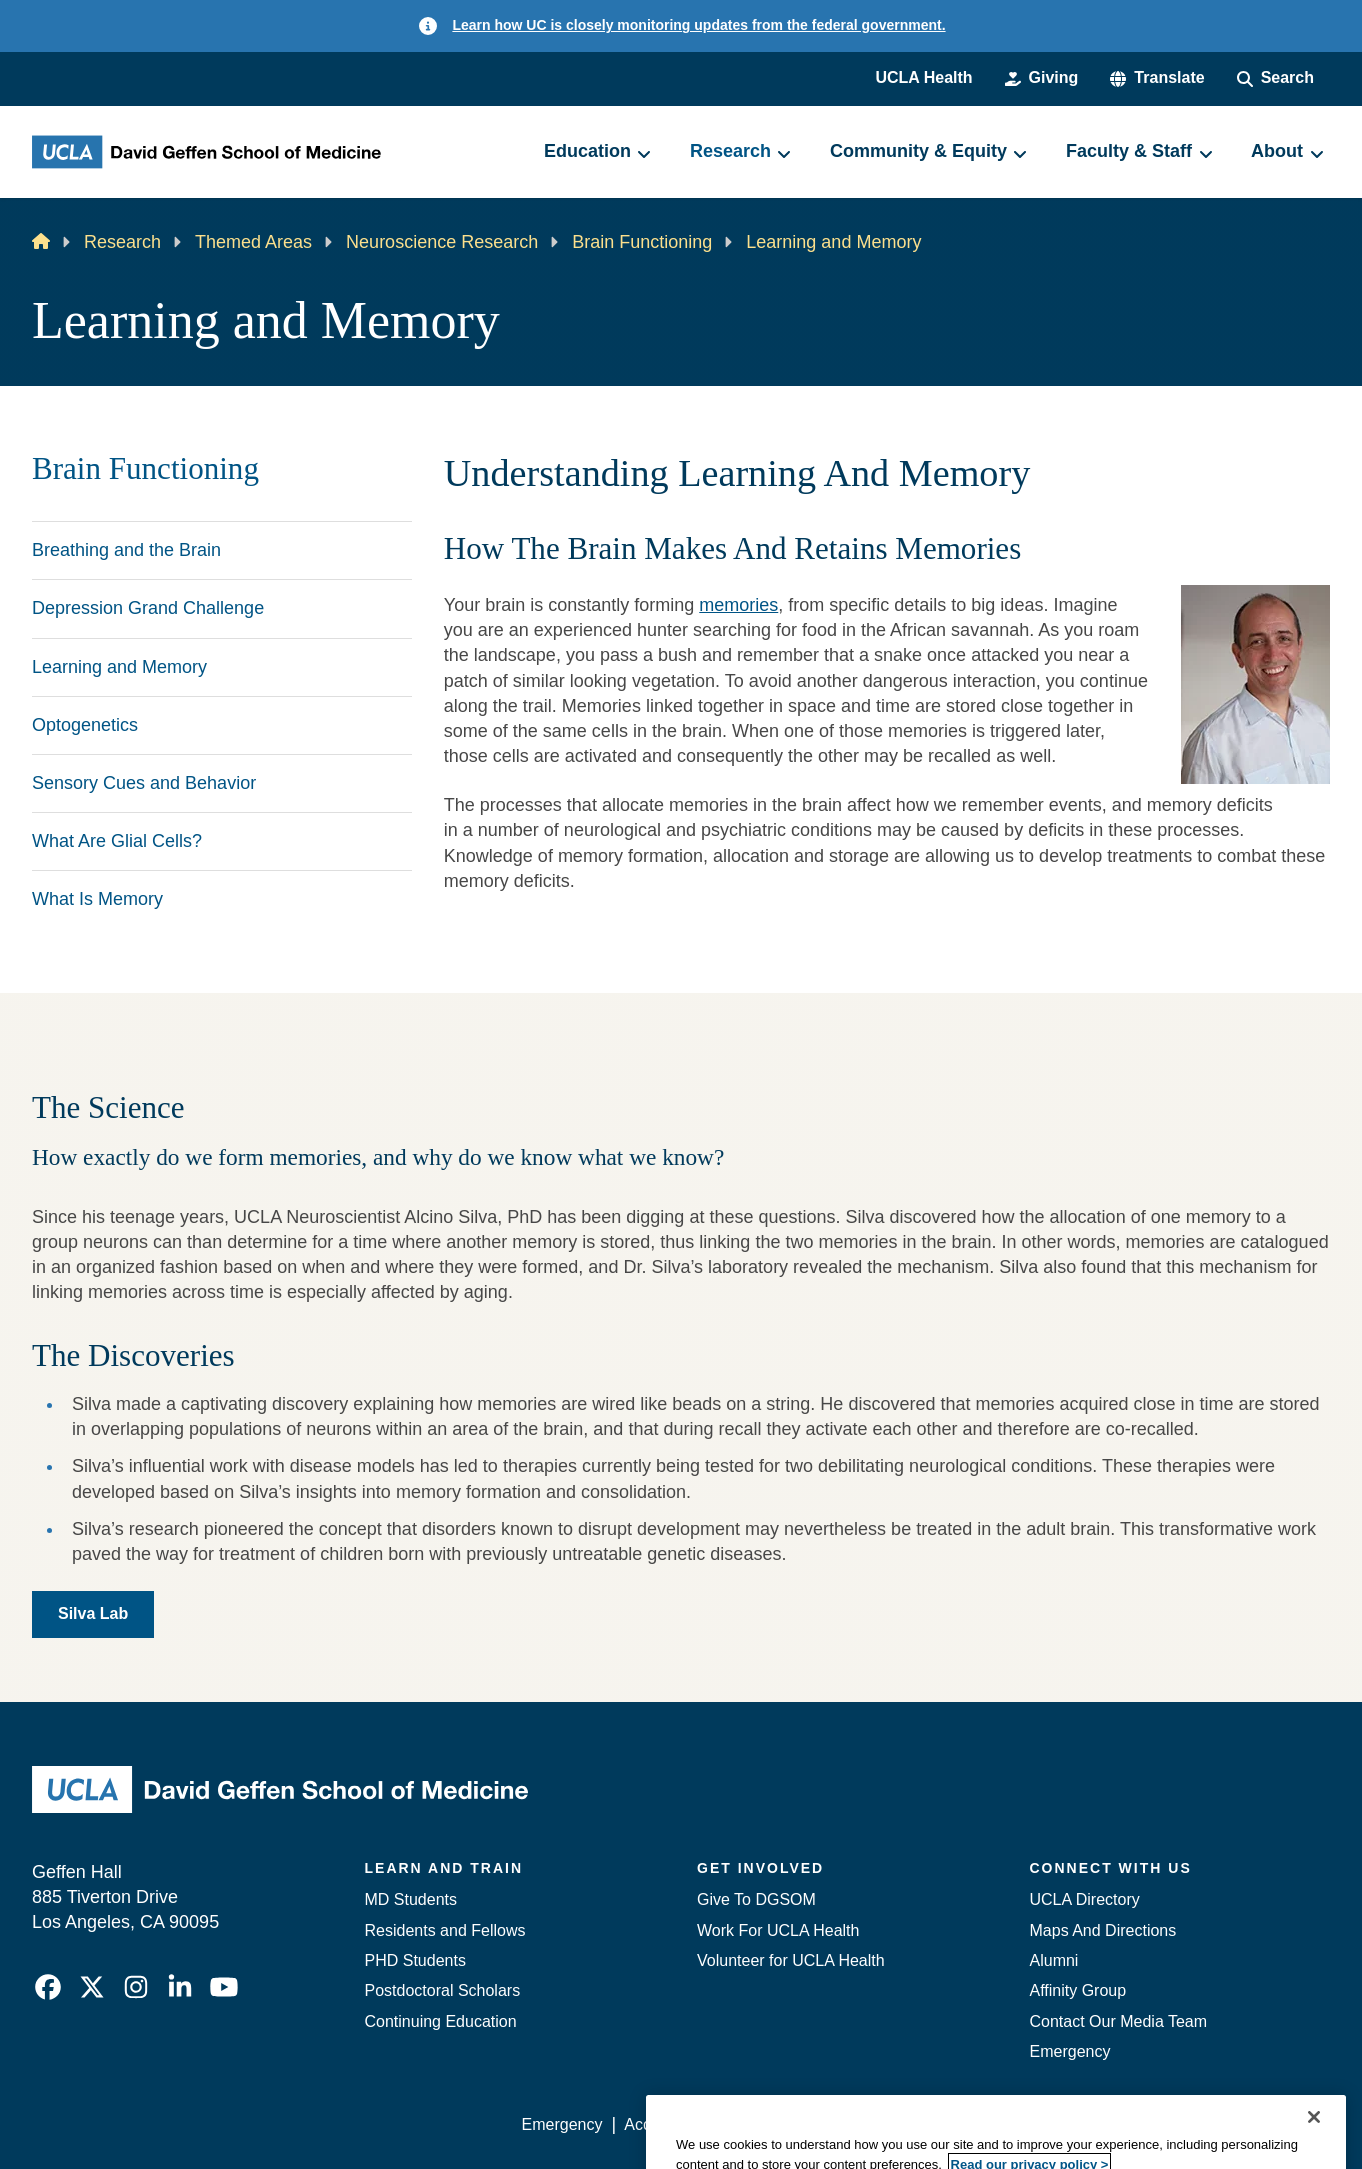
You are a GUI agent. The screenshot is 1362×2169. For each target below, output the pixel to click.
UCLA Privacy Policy (806, 2124)
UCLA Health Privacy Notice (1000, 2124)
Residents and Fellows (445, 1930)
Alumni (1054, 1960)
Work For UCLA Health (778, 1930)
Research (122, 242)
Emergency (1070, 2051)
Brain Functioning (642, 242)
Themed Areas (253, 242)
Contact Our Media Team (1119, 2021)
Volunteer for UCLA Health (791, 1960)
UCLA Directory (1085, 1899)
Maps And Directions (1103, 1930)
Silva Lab (93, 1613)
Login (1140, 2124)
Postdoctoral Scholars (443, 1990)
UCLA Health (923, 77)
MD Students (411, 1899)
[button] (1157, 78)
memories (738, 605)
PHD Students (415, 1960)
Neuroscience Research (442, 242)
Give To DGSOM (756, 1899)
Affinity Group (1078, 1990)
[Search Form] (1275, 78)
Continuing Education (441, 2021)
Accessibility (667, 2124)
